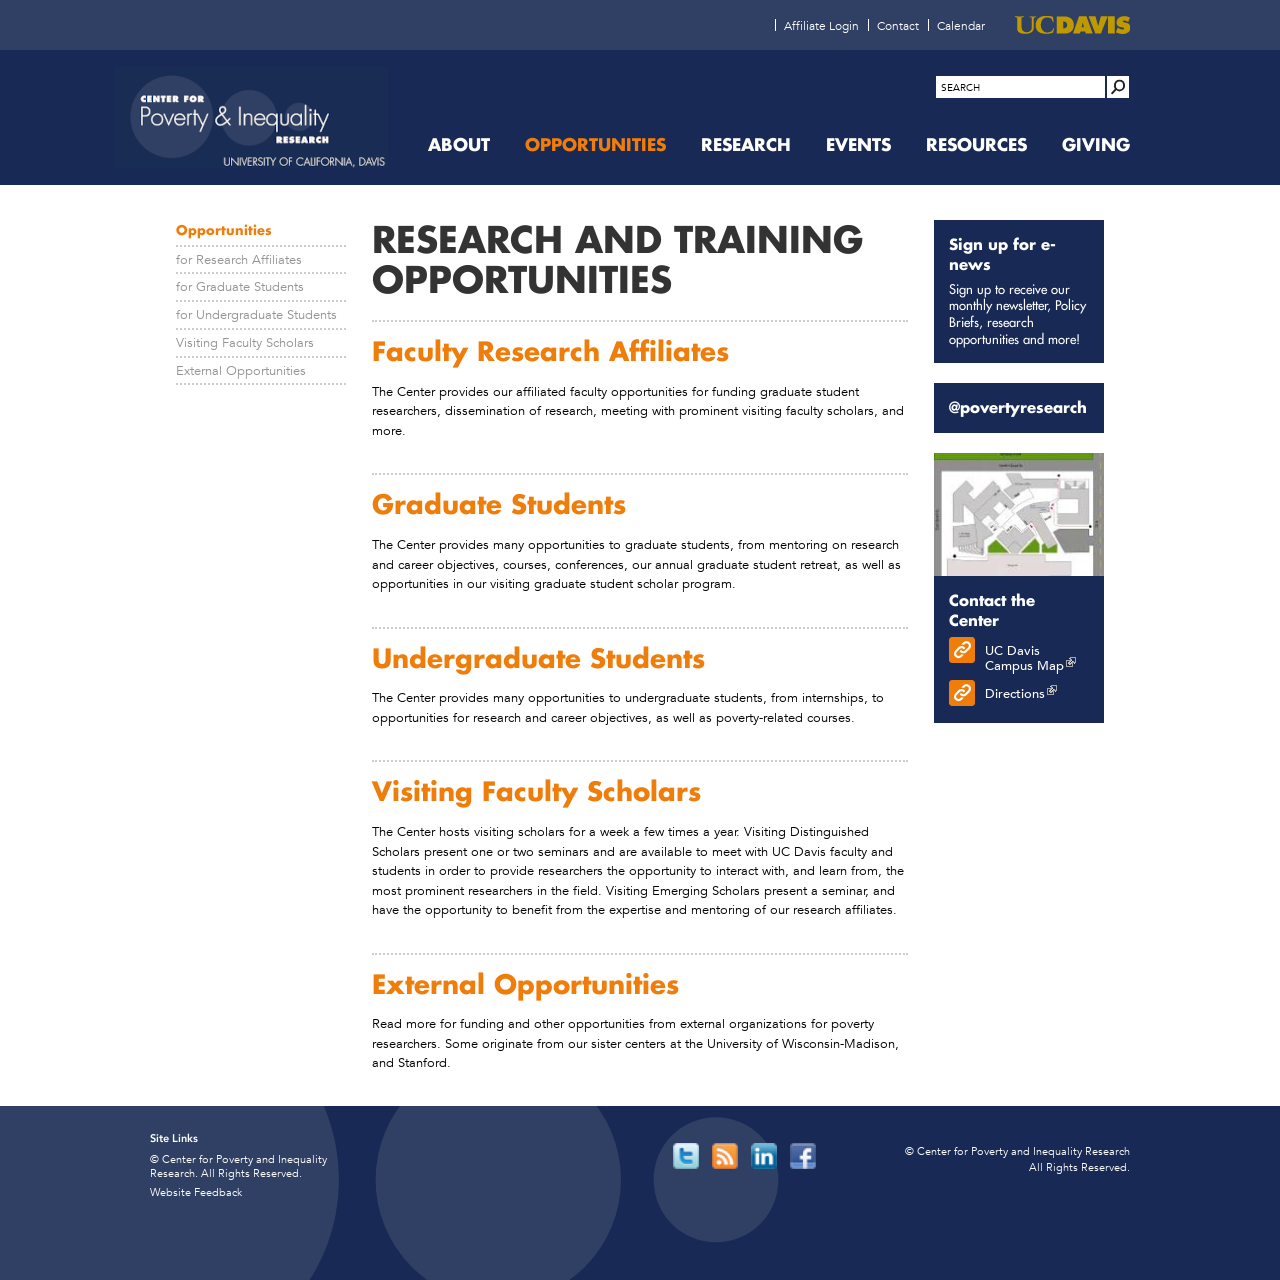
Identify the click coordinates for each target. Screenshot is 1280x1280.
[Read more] (1019, 515)
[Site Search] (1118, 87)
